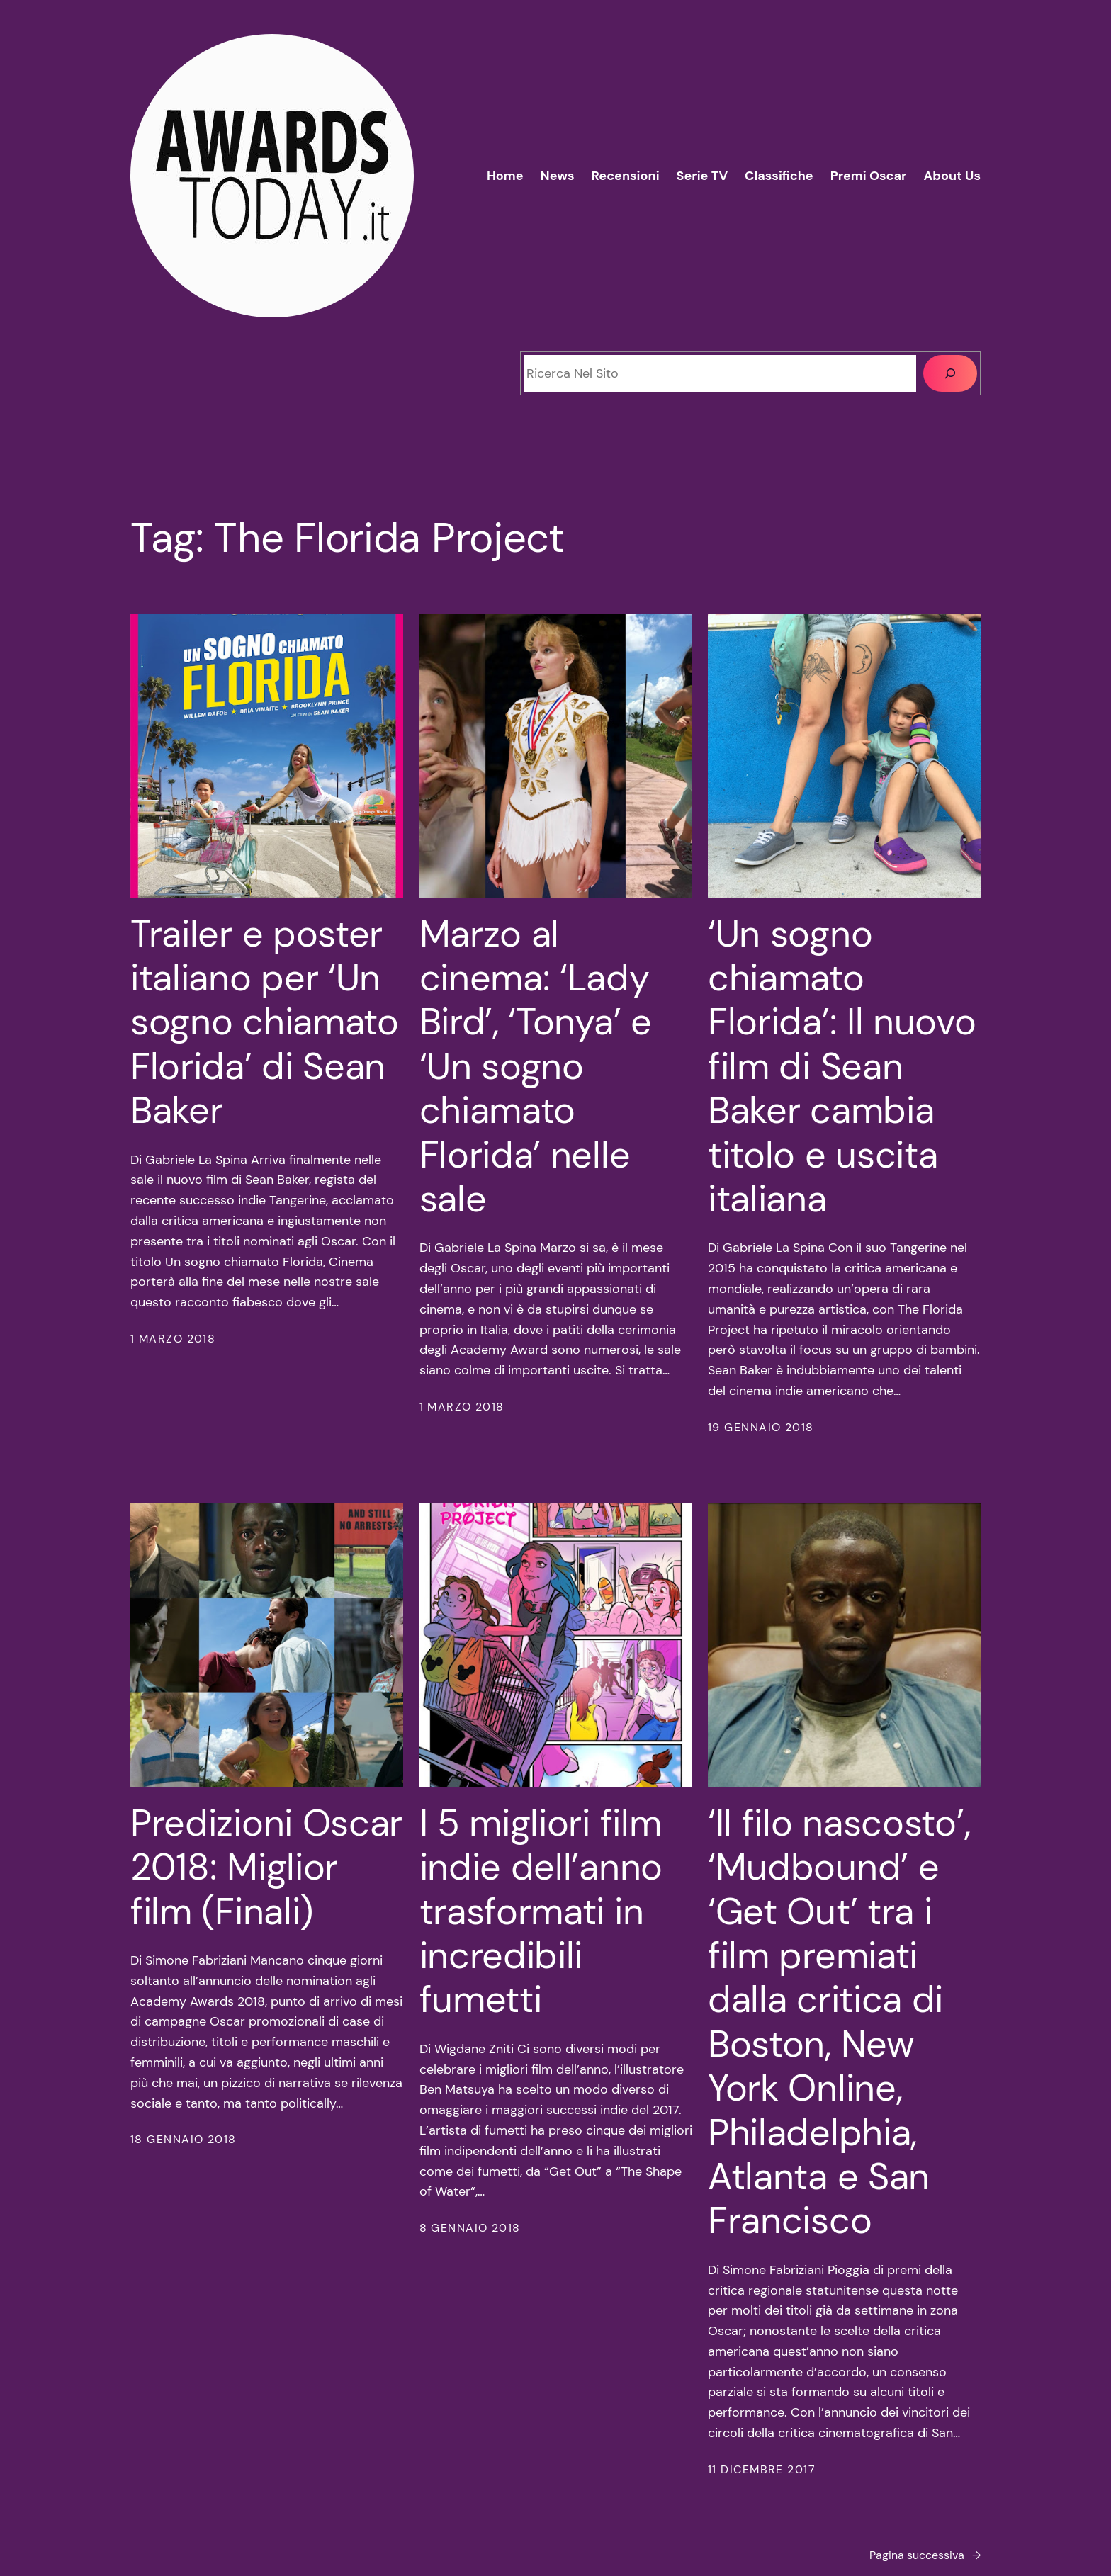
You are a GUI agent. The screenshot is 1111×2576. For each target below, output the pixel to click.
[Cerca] (950, 373)
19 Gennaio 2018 (761, 1427)
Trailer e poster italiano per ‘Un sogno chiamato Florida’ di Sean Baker (264, 1022)
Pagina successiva (925, 2555)
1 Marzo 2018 (172, 1338)
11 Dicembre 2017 (762, 2469)
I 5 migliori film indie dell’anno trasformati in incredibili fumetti (540, 1911)
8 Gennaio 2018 (470, 2227)
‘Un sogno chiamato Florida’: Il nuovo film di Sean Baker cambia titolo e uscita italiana (842, 1066)
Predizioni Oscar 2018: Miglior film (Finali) (266, 1867)
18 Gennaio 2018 (183, 2139)
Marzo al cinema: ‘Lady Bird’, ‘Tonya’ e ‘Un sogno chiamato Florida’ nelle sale (535, 1066)
